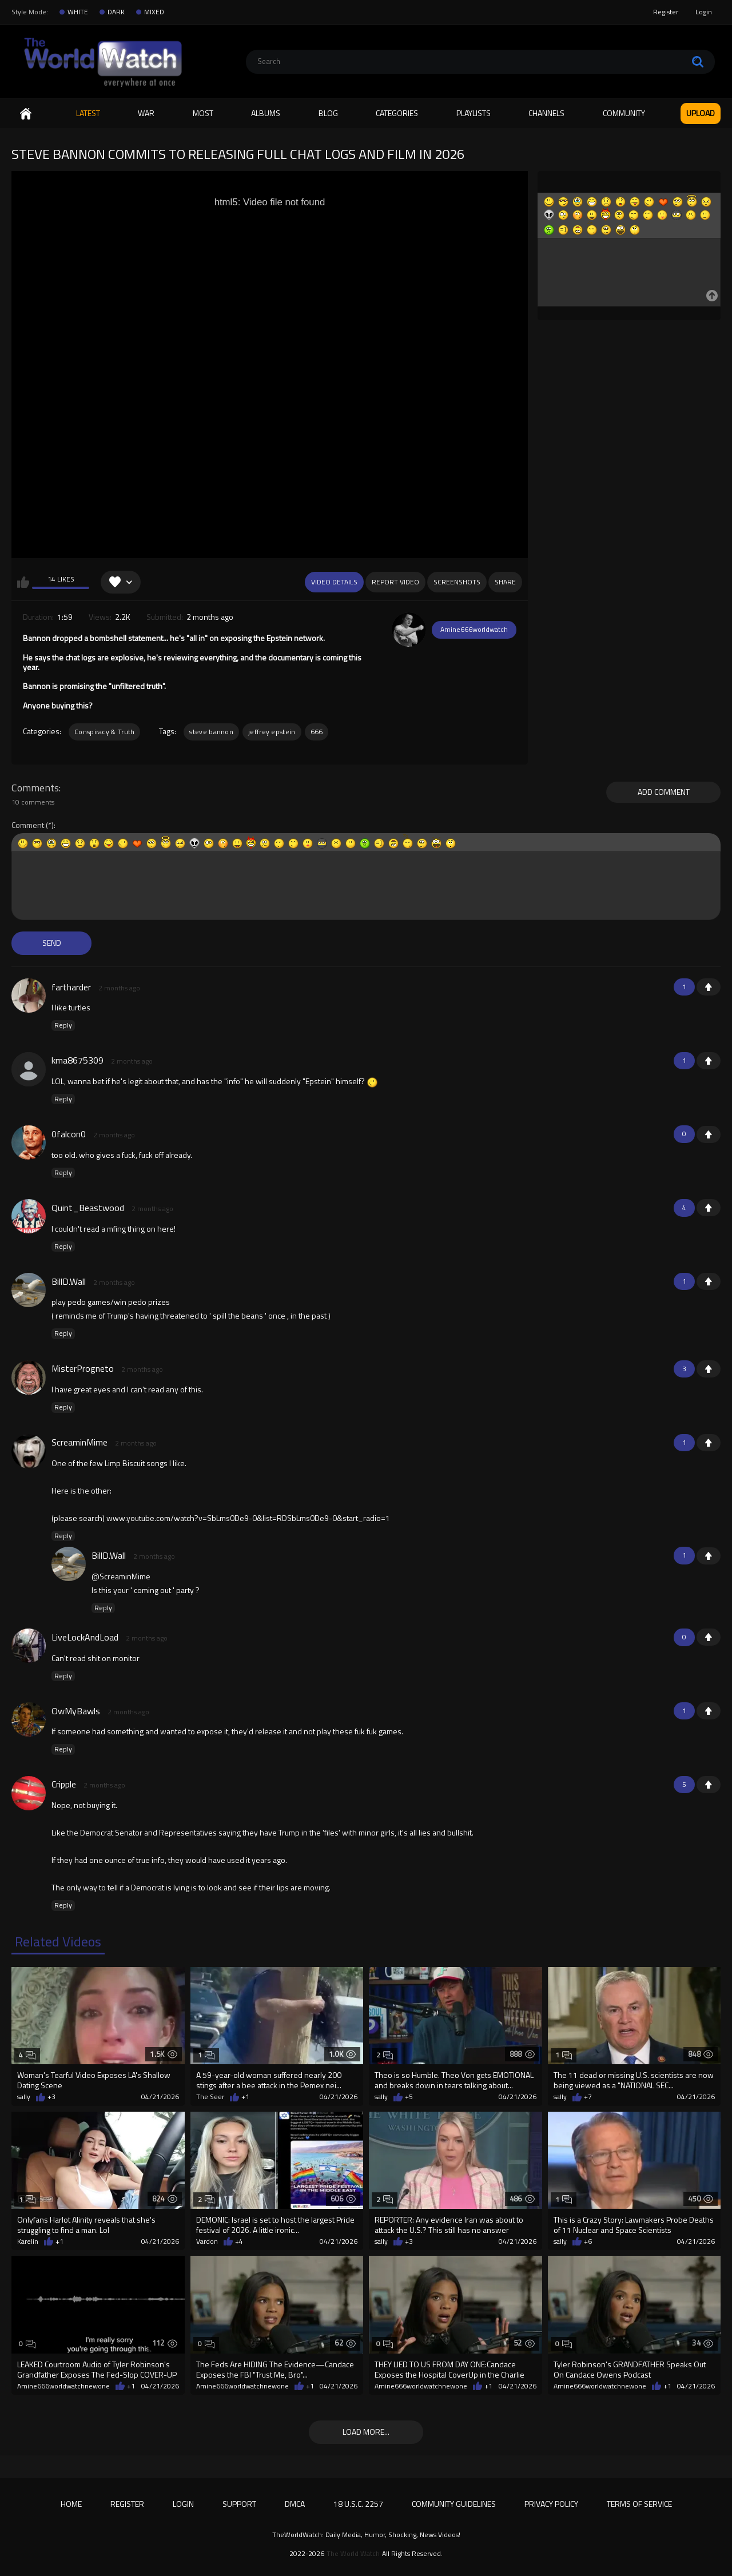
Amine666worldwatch (474, 629)
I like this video (23, 582)
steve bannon (211, 731)
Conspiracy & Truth (104, 731)
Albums (265, 113)
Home (25, 113)
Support (239, 2504)
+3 (51, 2097)
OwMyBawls (75, 1711)
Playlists (473, 113)
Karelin (27, 2241)
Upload (700, 113)
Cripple (63, 1784)
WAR (146, 113)
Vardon (207, 2241)
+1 (709, 987)
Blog (328, 113)
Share (505, 581)
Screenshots (456, 581)
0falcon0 (68, 1134)
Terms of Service (639, 2504)
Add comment (664, 792)
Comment (27, 825)
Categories (397, 113)
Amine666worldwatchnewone (63, 2386)
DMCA (295, 2504)
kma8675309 (77, 1060)
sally (23, 2097)
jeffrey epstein (272, 731)
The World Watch (353, 2554)
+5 (409, 2097)
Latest (88, 113)
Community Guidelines (454, 2504)
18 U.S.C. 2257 (358, 2504)
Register (665, 11)
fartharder (71, 987)
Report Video (395, 581)
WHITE (77, 12)
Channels (546, 113)
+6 (588, 2241)
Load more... (366, 2432)
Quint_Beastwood (87, 1208)
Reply (63, 1025)
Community (624, 113)
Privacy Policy (551, 2504)
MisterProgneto (82, 1368)
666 (317, 731)
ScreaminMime (79, 1442)
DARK (116, 12)
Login (703, 11)
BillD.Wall (68, 1281)
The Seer (210, 2097)
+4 (239, 2241)
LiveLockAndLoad (84, 1637)
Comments (35, 788)
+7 (588, 2097)
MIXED (154, 12)
